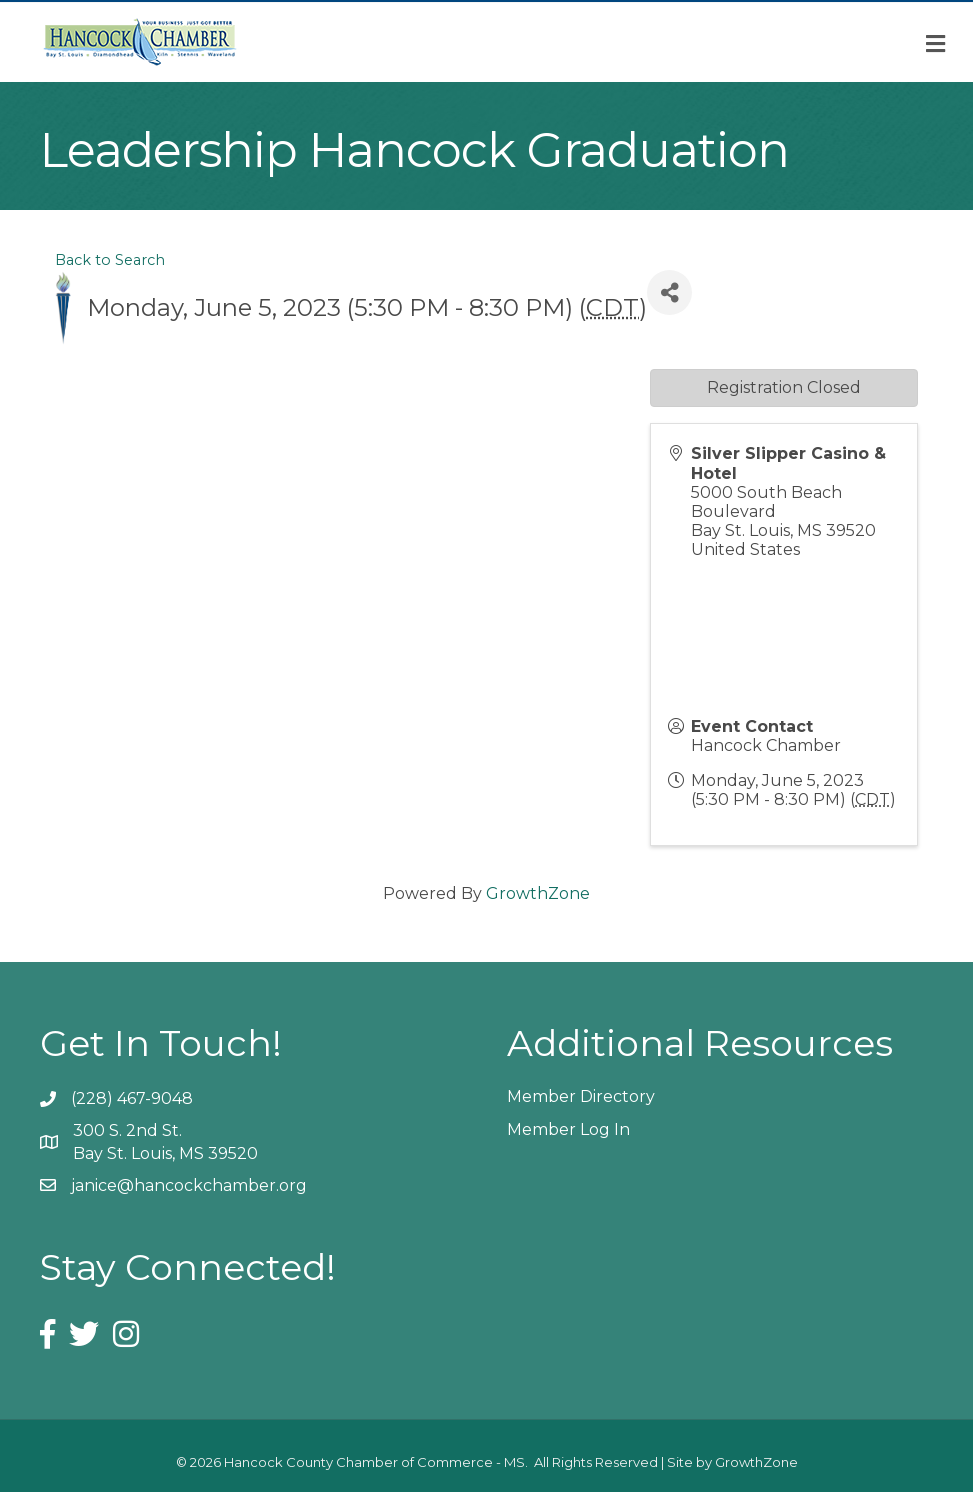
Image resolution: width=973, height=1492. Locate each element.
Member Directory (581, 1096)
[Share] (669, 292)
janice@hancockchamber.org (189, 1185)
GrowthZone (538, 893)
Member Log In (568, 1129)
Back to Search (110, 260)
